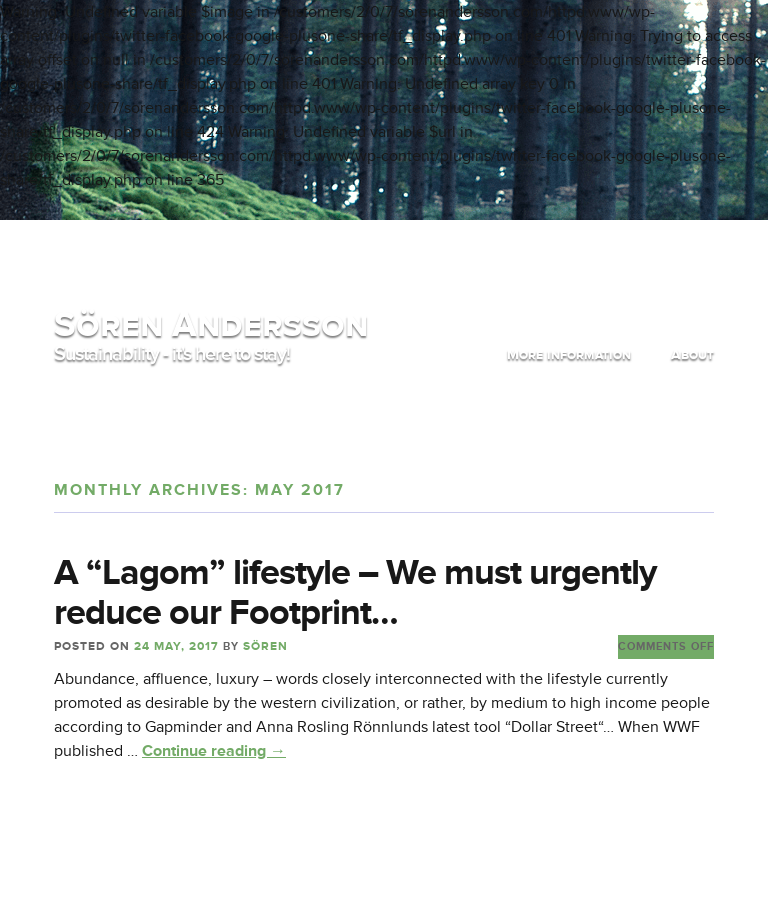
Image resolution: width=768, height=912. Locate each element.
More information (569, 355)
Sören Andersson (211, 324)
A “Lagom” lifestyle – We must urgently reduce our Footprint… (355, 593)
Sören (265, 646)
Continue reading (214, 751)
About (692, 355)
